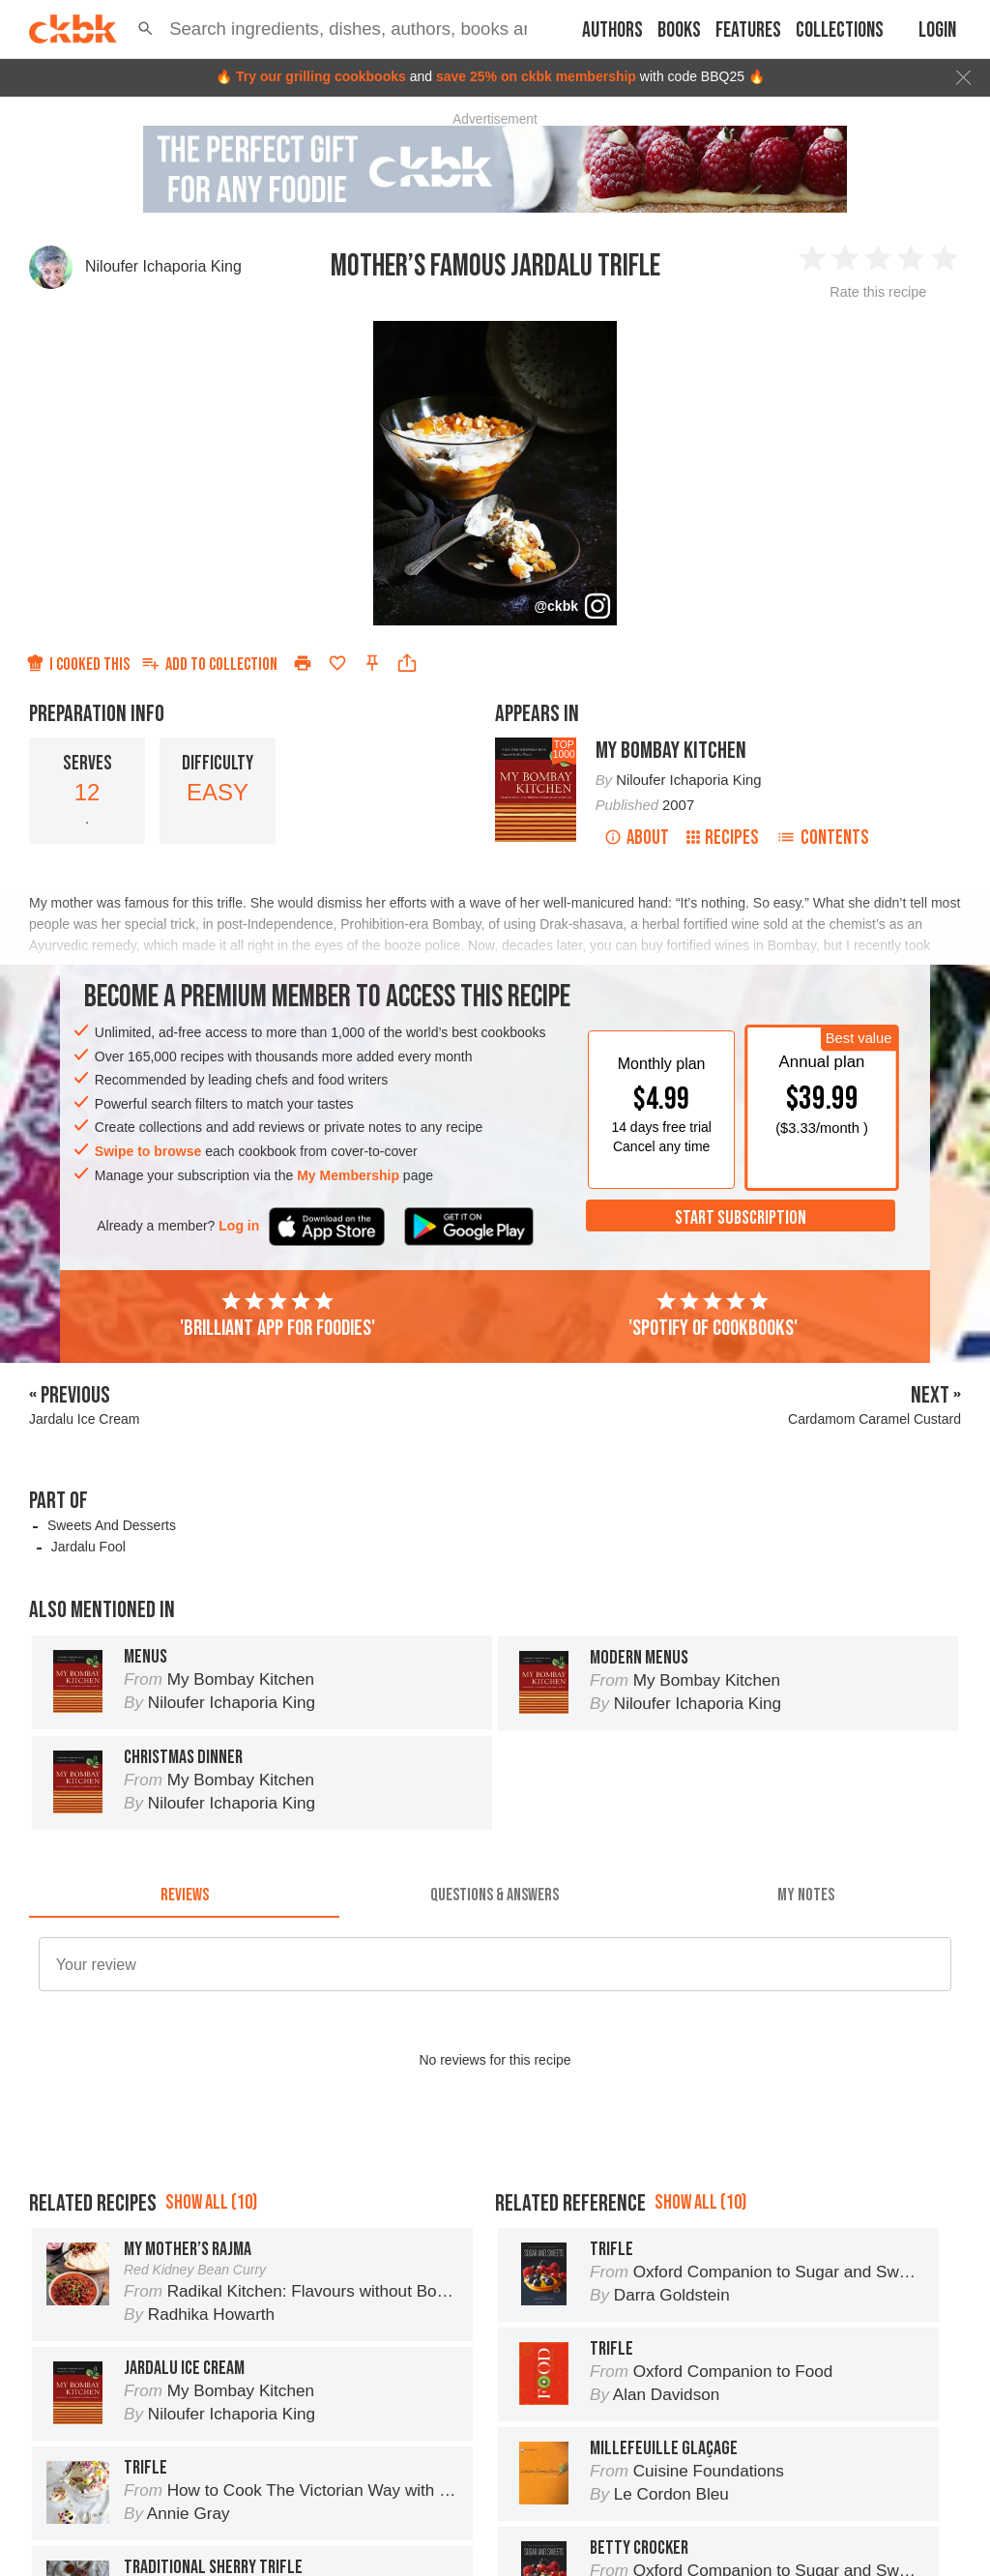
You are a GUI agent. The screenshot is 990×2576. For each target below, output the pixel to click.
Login (937, 30)
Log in (238, 1225)
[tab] (184, 1894)
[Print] (302, 663)
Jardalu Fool (88, 1546)
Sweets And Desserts (111, 1525)
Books (679, 30)
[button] (145, 29)
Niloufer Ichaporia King (163, 266)
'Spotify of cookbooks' (713, 1315)
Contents (822, 837)
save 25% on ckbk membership (536, 76)
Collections (840, 30)
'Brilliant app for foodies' (277, 1315)
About (636, 837)
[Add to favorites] (337, 663)
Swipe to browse (148, 1151)
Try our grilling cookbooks (321, 76)
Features (748, 30)
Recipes (722, 837)
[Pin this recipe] (372, 663)
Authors (612, 30)
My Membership (348, 1175)
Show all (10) (211, 2202)
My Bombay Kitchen (671, 751)
